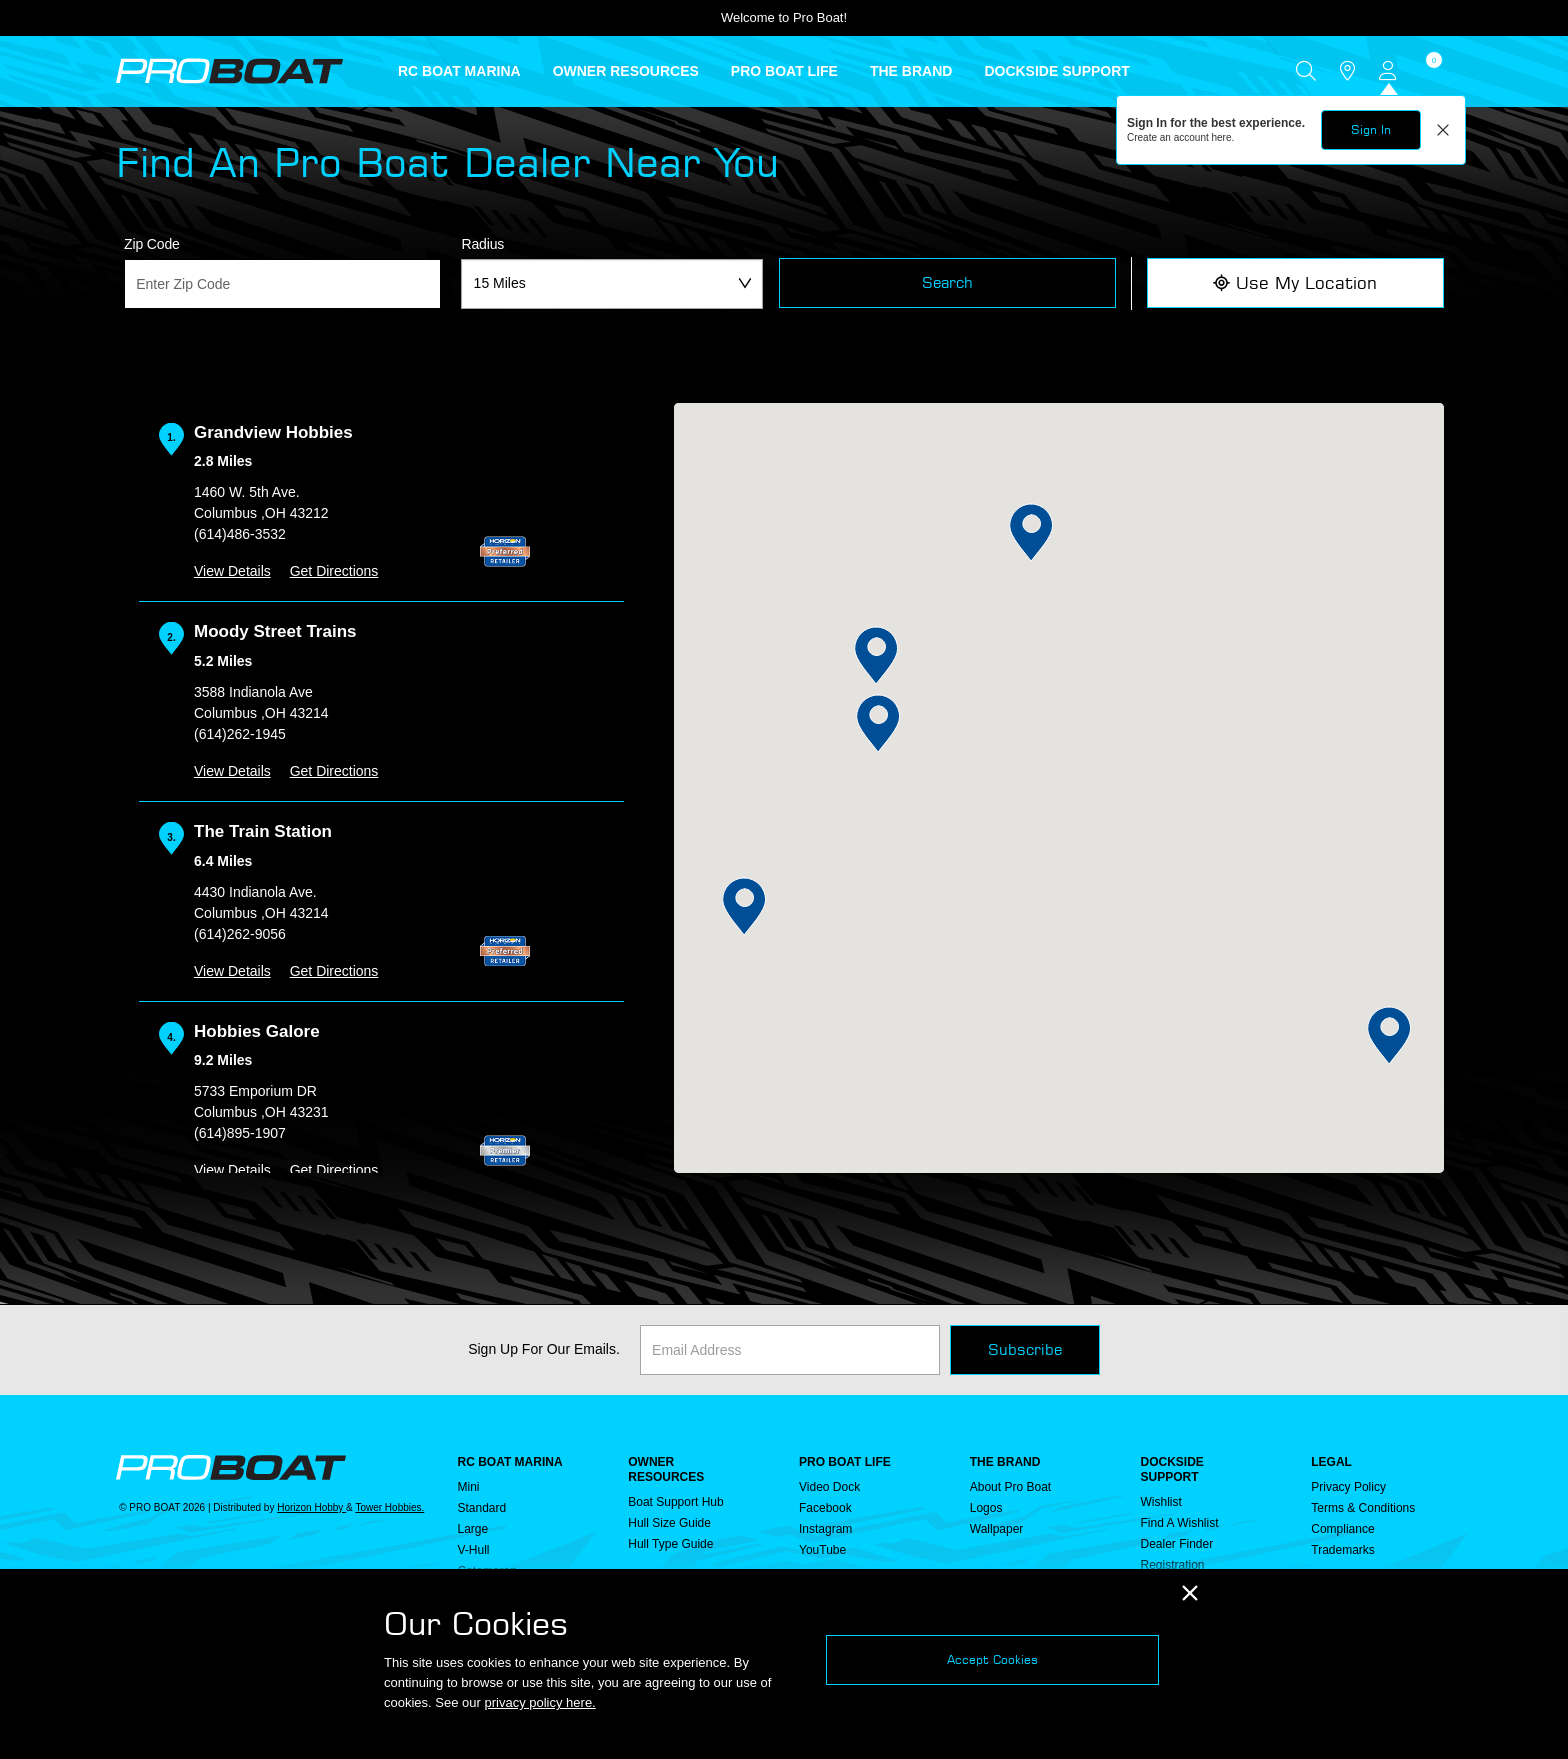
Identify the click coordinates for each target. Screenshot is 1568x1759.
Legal (1331, 1462)
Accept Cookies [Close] (992, 1659)
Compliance (1342, 1529)
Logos (986, 1508)
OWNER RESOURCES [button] (626, 71)
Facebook (825, 1508)
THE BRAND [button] (911, 71)
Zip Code (152, 244)
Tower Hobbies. (389, 1507)
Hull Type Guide (670, 1544)
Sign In (1371, 129)
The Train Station (263, 831)
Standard (482, 1508)
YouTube (822, 1550)
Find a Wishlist (1180, 1523)
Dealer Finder (1177, 1544)
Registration (1173, 1565)
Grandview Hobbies (273, 432)
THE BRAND (1005, 1462)
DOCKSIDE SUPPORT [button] (1056, 71)
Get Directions (334, 571)
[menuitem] (475, 71)
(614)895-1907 (240, 1133)
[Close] (1190, 1593)
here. (1223, 137)
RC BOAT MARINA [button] (459, 71)
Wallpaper (997, 1529)
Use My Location (1295, 282)
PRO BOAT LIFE (845, 1462)
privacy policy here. (539, 1702)
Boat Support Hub (675, 1502)
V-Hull (474, 1550)
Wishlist (1161, 1502)
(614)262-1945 (240, 734)
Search (947, 282)
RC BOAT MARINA (510, 1462)
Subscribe (1025, 1349)
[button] (744, 906)
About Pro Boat (1010, 1487)
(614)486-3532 (240, 534)
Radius (482, 244)
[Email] (790, 1350)
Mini (469, 1487)
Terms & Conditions (1363, 1508)
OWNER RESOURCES (666, 1469)
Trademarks (1343, 1550)
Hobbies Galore (257, 1031)
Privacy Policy (1348, 1487)
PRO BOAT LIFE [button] (784, 71)
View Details (232, 571)
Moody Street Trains (275, 631)
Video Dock (829, 1487)
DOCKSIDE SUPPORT (1172, 1469)
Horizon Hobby (311, 1507)
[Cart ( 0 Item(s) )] (1431, 71)
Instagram (825, 1529)
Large (473, 1529)
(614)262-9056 (240, 934)
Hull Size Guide (669, 1523)
